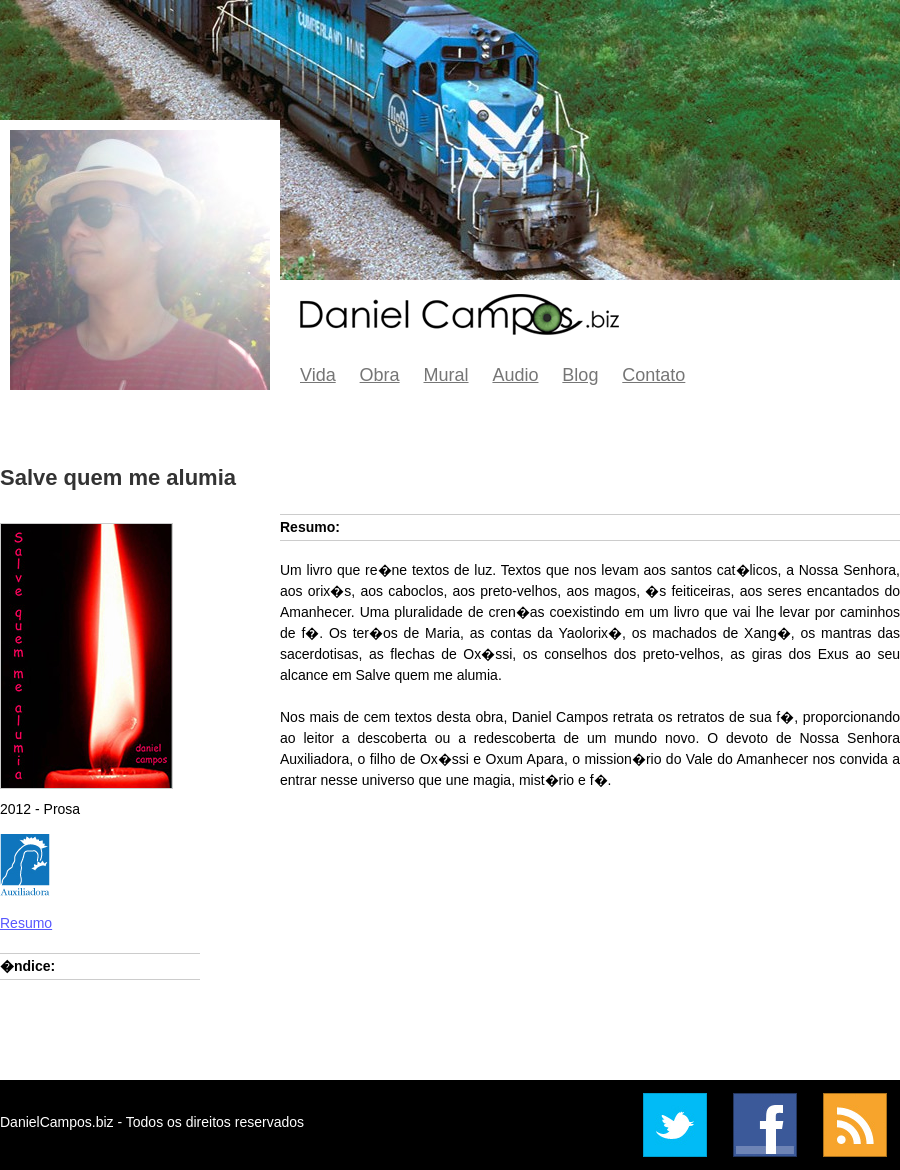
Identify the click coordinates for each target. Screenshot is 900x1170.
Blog (580, 375)
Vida (318, 375)
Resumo (26, 923)
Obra (380, 375)
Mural (446, 375)
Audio (515, 375)
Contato (653, 375)
